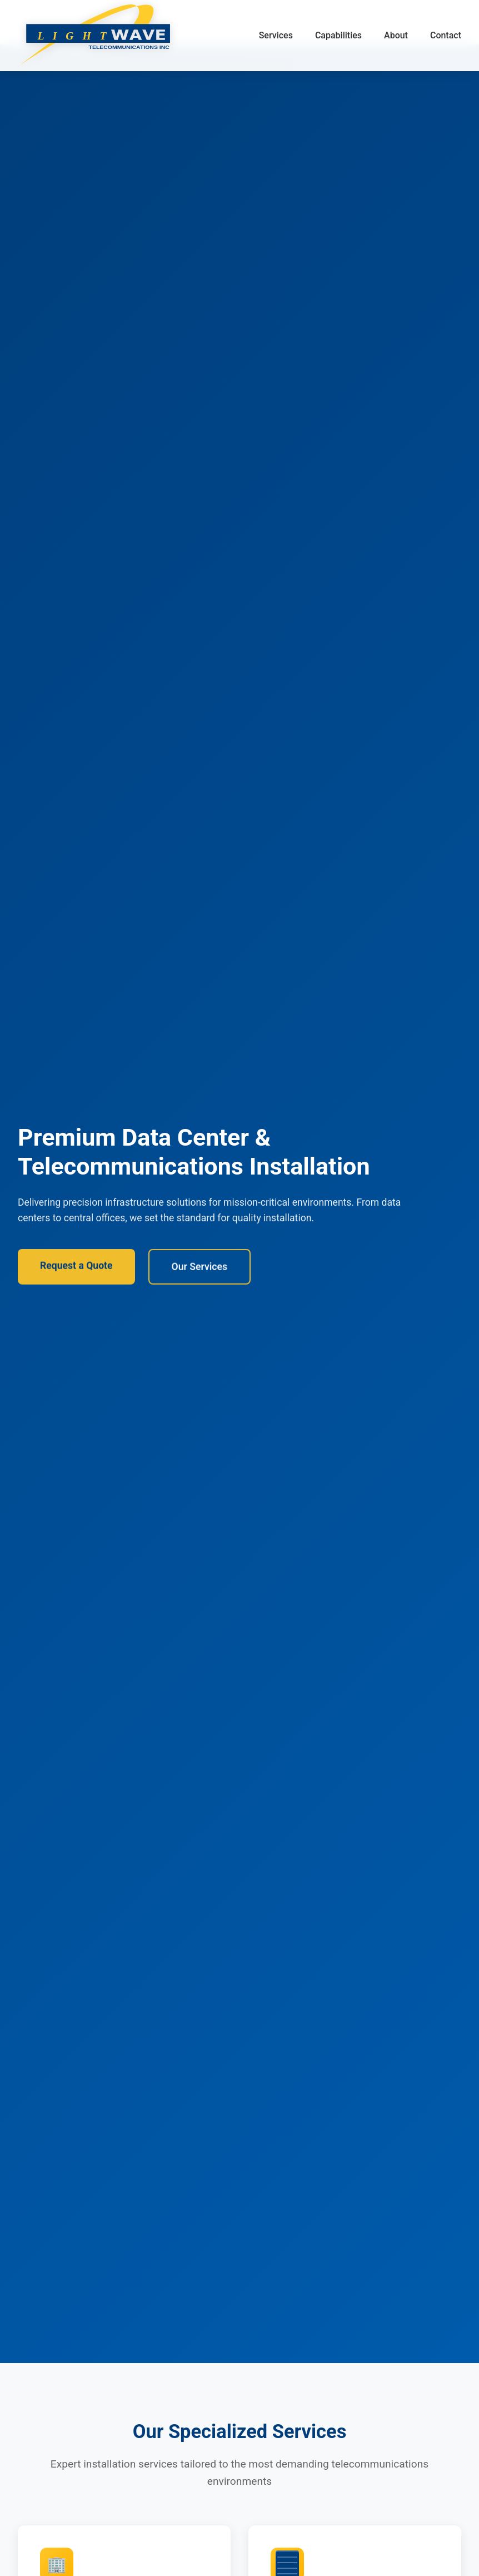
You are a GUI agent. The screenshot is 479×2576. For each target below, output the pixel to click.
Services (276, 35)
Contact (445, 35)
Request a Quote (76, 1268)
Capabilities (338, 35)
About (396, 35)
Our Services (199, 1269)
